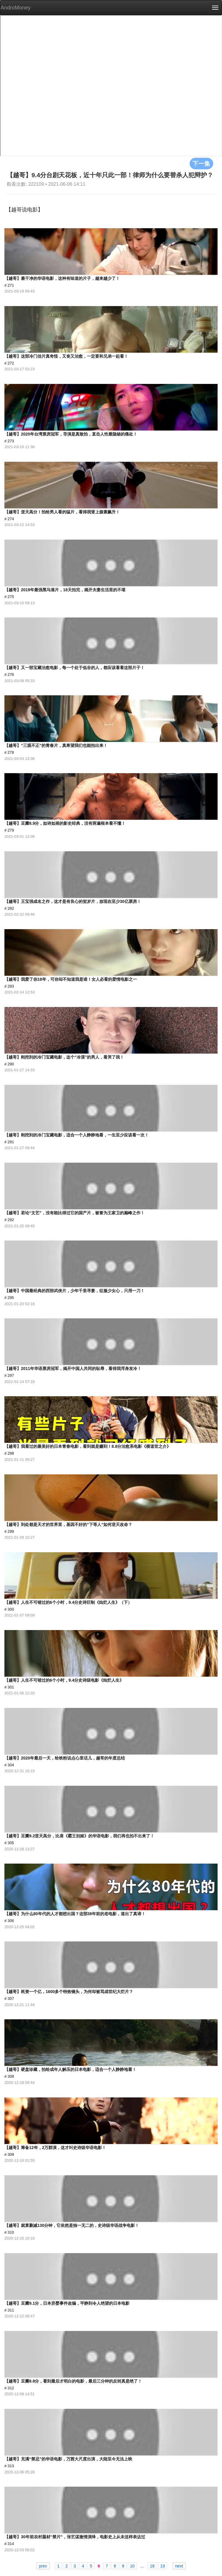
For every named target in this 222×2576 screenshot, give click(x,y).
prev (43, 2565)
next (179, 2565)
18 (152, 2565)
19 (162, 2565)
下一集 (201, 163)
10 (132, 2565)
